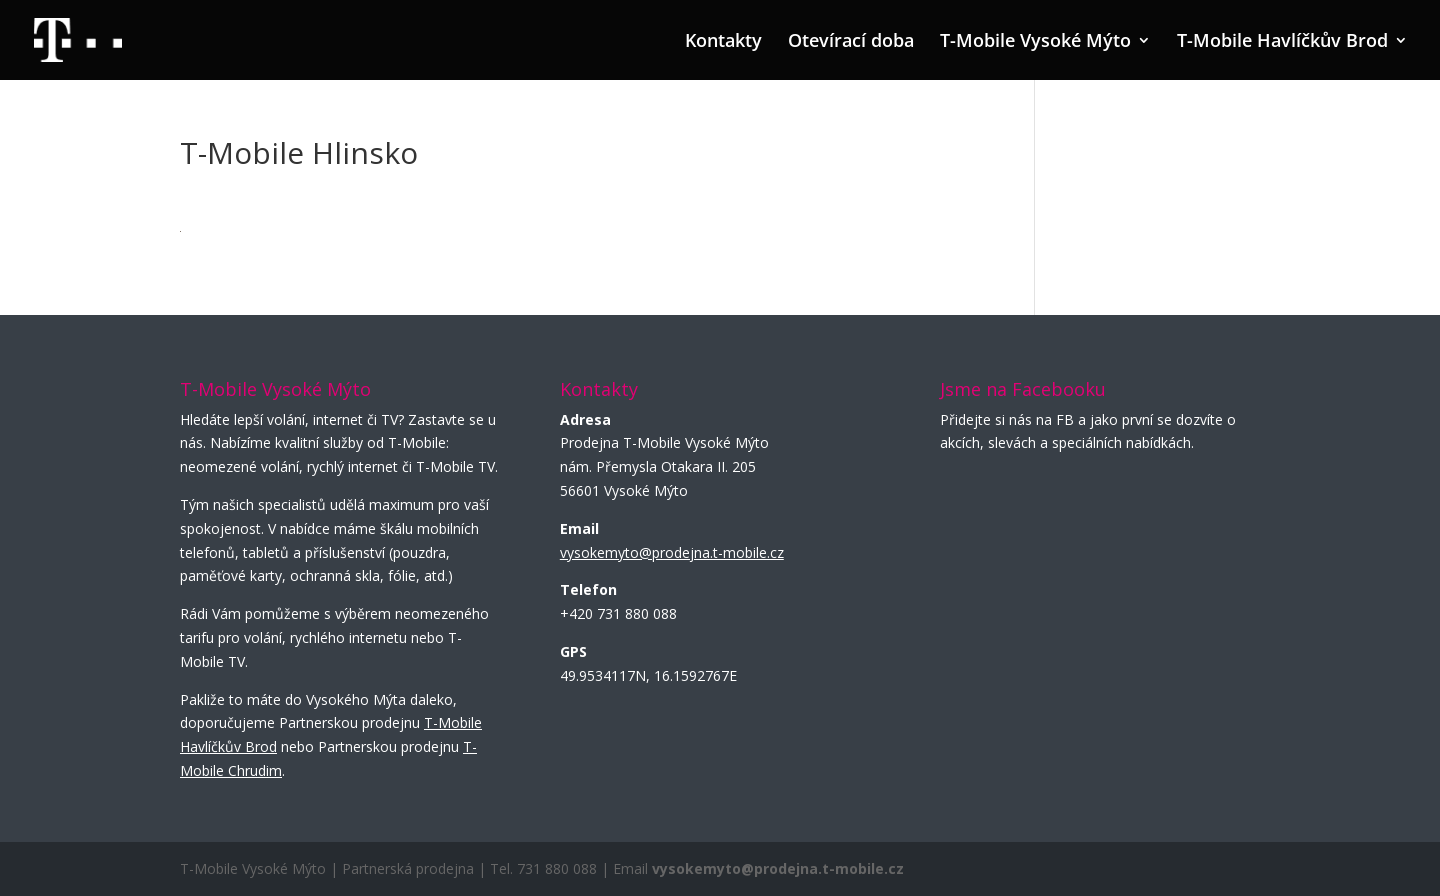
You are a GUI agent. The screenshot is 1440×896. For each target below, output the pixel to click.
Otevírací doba (851, 42)
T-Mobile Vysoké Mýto (1035, 42)
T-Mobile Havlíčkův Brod (1282, 42)
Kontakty (723, 42)
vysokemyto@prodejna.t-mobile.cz (672, 552)
